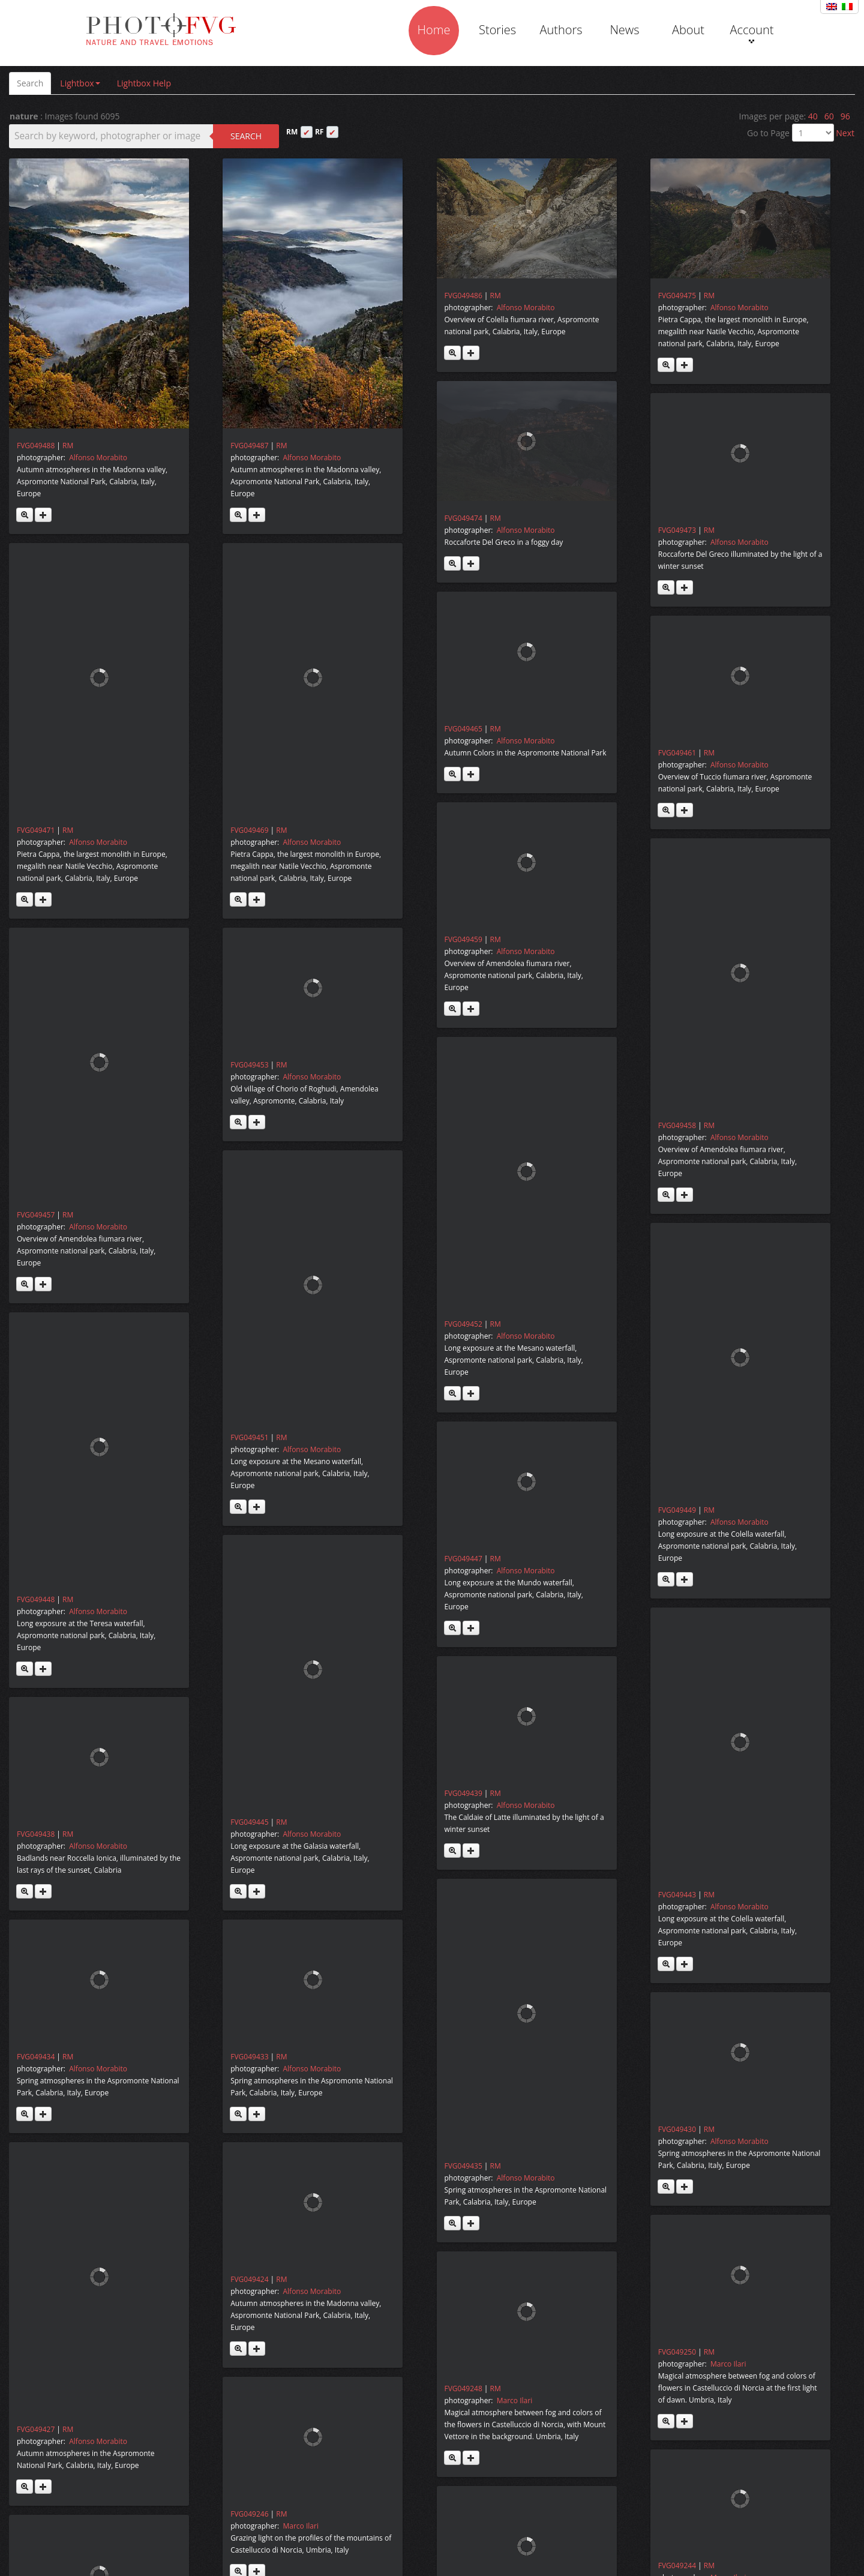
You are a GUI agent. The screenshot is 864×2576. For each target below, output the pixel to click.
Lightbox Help (144, 83)
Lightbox (80, 83)
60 (829, 116)
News (624, 30)
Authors (560, 30)
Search (30, 83)
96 (845, 116)
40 (813, 116)
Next (845, 133)
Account (751, 32)
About (688, 30)
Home (434, 30)
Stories (497, 30)
